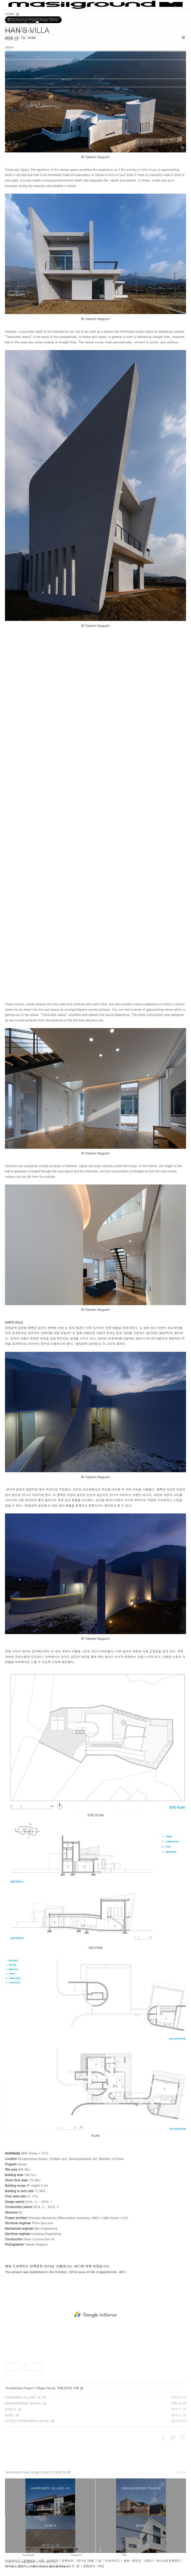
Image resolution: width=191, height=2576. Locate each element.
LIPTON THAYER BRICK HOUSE (27, 2421)
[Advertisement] (95, 2314)
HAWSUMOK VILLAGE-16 (23, 2397)
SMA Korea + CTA (34, 2153)
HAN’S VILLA (27, 30)
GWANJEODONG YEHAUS (23, 2403)
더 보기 (181, 2472)
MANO (9, 2415)
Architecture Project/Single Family (33, 20)
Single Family (46, 2388)
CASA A (10, 2409)
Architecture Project (19, 2388)
